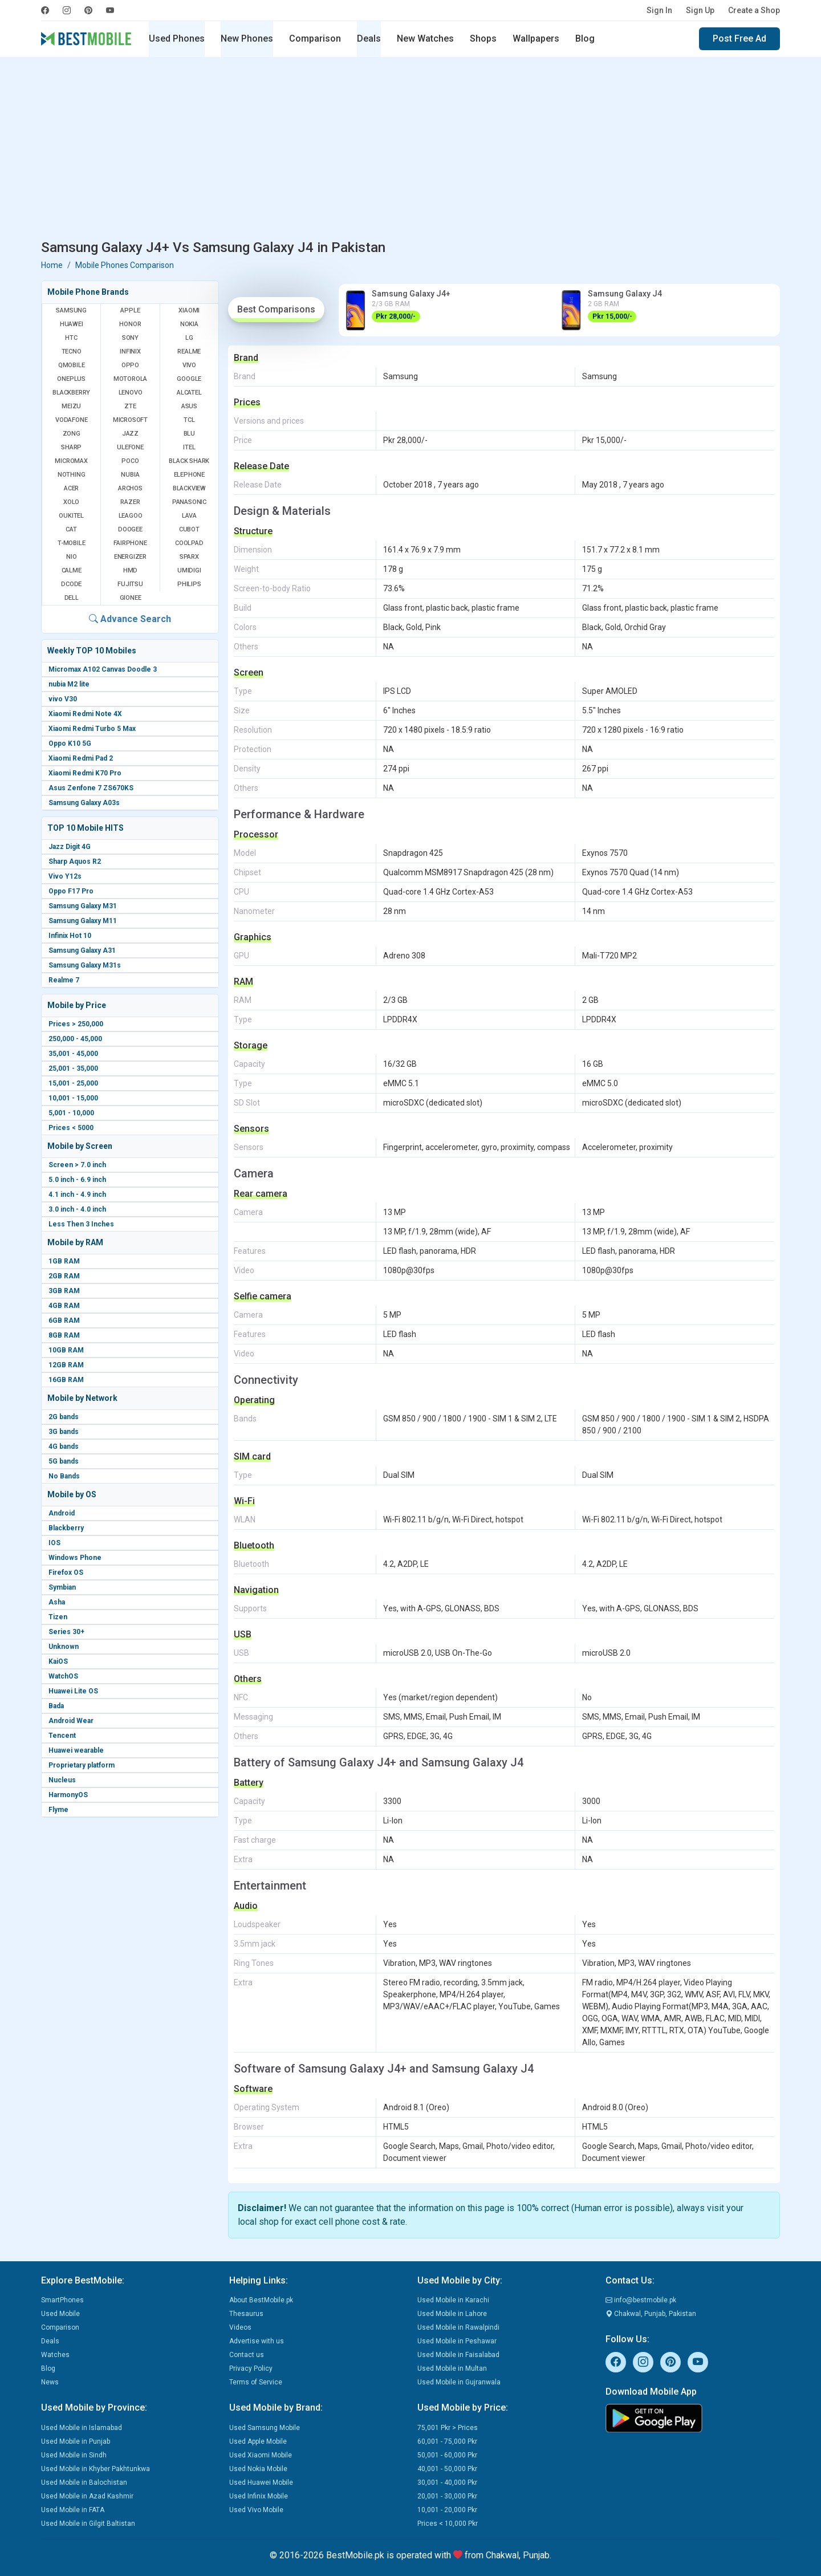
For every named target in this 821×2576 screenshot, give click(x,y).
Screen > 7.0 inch (77, 1165)
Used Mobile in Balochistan (84, 2482)
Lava (189, 515)
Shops (483, 38)
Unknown (63, 1647)
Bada (56, 1706)
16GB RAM (66, 1380)
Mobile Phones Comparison (124, 265)
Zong (71, 433)
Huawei (71, 324)
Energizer (130, 556)
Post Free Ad (739, 38)
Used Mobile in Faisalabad (458, 2355)
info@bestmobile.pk (640, 2300)
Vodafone (71, 420)
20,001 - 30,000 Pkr (447, 2496)
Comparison (315, 38)
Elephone (189, 474)
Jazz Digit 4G (69, 847)
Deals (369, 38)
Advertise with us (256, 2341)
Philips (189, 584)
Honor (130, 324)
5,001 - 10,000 (71, 1113)
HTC (71, 338)
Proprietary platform (81, 1765)
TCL (189, 420)
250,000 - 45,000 (75, 1039)
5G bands (63, 1461)
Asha (56, 1602)
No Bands (64, 1476)
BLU (189, 433)
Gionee (130, 598)
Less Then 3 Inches (81, 1224)
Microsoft (130, 420)
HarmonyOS (68, 1795)
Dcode (71, 584)
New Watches (425, 38)
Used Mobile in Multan (452, 2368)
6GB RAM (64, 1320)
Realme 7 (63, 980)
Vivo (189, 365)
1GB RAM (64, 1261)
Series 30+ (66, 1632)
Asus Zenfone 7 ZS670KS (90, 788)
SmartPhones (62, 2300)
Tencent (62, 1736)
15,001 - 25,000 (73, 1083)
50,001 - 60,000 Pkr (447, 2455)
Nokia (189, 324)
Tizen (57, 1617)
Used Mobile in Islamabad (81, 2428)
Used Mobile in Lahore (452, 2314)
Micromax (71, 461)
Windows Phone (74, 1558)
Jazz (130, 433)
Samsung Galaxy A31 (82, 950)
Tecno (72, 351)
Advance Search (130, 618)
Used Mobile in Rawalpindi (458, 2327)
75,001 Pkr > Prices (447, 2428)
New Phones (247, 38)
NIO (71, 556)
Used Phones (177, 38)
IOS (54, 1543)
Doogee (130, 529)
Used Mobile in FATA (72, 2510)
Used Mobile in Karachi (453, 2300)
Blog (585, 38)
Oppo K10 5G (69, 743)
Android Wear (71, 1721)
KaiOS (58, 1661)
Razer (130, 502)
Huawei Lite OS (73, 1691)
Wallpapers (536, 38)
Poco (130, 461)
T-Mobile (71, 543)
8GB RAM (64, 1335)
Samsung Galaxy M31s (84, 965)
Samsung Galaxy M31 (82, 906)
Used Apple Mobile (258, 2441)
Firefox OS (65, 1573)
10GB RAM (66, 1350)
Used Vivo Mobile (256, 2510)
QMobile (71, 365)
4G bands (63, 1446)
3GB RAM (64, 1291)
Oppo (130, 365)
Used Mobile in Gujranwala (459, 2382)
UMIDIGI (189, 570)
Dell (71, 598)
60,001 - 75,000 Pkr (447, 2441)
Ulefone (130, 447)
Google (189, 379)
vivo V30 (62, 699)
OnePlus (71, 379)
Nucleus (62, 1780)
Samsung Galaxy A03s (84, 803)
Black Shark (189, 461)
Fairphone (130, 543)
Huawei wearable (76, 1750)
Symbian (62, 1587)
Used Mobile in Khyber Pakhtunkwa (95, 2469)
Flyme (58, 1810)
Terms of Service (255, 2382)
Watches (55, 2355)
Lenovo (131, 392)
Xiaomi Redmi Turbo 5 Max (92, 729)
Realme (189, 351)
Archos (130, 488)
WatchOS (63, 1676)
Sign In (659, 10)
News (50, 2382)
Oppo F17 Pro (71, 891)
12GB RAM (66, 1365)
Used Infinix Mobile (258, 2496)
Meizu (71, 406)
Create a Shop (754, 10)
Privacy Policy (251, 2368)
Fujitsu (130, 584)
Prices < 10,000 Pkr (447, 2524)
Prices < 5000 (71, 1128)
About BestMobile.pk (261, 2300)
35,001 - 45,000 (73, 1054)
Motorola (130, 379)
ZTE (130, 406)
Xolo (71, 502)
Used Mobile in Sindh (74, 2455)
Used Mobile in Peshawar (457, 2341)
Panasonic (189, 502)
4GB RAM (64, 1306)
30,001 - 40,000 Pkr (447, 2482)
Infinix (130, 351)
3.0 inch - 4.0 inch (77, 1209)
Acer (71, 488)
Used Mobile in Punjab (75, 2441)
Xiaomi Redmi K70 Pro (84, 773)
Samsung (71, 310)
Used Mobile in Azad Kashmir (87, 2496)
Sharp (71, 447)
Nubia (130, 474)
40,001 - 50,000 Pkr (447, 2469)
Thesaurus (246, 2314)
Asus (189, 406)
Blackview (189, 488)
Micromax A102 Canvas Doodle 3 (102, 669)
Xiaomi (189, 310)
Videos (240, 2327)
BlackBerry (71, 392)
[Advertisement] (410, 150)
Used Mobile (60, 2314)
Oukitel (71, 515)
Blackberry (66, 1528)
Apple (130, 310)
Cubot (189, 529)
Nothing (72, 474)
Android (61, 1513)
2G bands (63, 1417)
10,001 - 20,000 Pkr (447, 2510)
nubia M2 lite (69, 684)
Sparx (189, 556)
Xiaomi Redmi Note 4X (85, 714)
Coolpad (189, 543)
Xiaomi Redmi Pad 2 (80, 758)
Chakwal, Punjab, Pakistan (650, 2314)
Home (52, 265)
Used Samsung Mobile (264, 2428)
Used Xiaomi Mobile (260, 2455)
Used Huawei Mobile (261, 2482)
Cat (71, 529)
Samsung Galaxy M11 (82, 921)
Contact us (246, 2355)
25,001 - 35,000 (73, 1068)
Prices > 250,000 (75, 1024)
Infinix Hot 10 (69, 936)
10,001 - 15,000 (73, 1098)
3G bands (63, 1432)
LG (189, 338)
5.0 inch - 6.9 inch (77, 1180)
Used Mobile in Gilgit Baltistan (88, 2524)
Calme (72, 570)
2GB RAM (64, 1276)
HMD (130, 570)
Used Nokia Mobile (258, 2469)
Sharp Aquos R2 (74, 862)
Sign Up (700, 10)
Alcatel (189, 392)
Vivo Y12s (65, 876)
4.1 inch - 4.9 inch (77, 1194)
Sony (130, 338)
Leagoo (131, 515)
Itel (189, 447)
